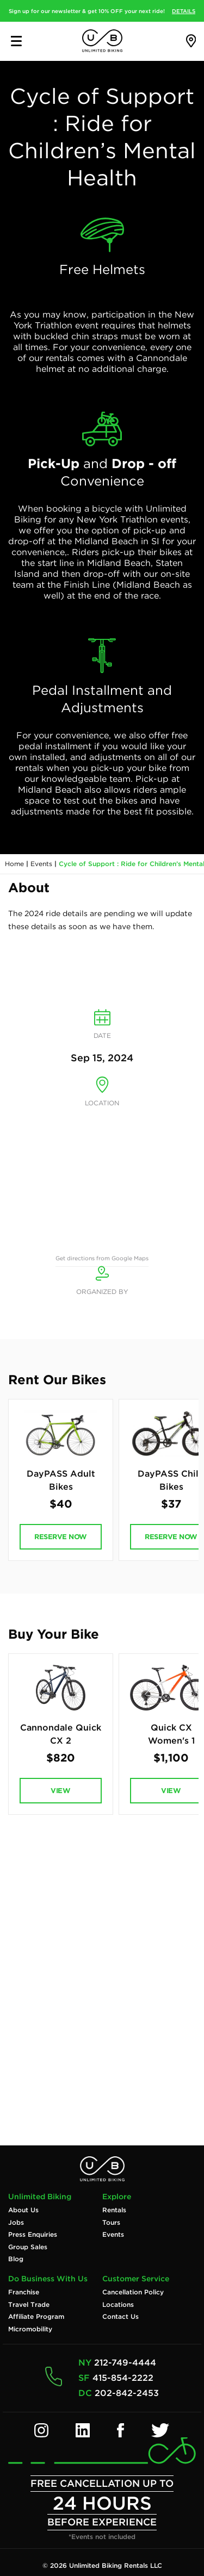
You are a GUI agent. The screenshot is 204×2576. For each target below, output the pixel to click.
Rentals (114, 2210)
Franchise (23, 2292)
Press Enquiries (32, 2234)
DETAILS (183, 11)
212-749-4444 (125, 2362)
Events (41, 864)
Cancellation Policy (133, 2292)
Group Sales (27, 2247)
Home (14, 864)
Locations (118, 2305)
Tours (111, 2222)
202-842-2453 (127, 2393)
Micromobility (30, 2329)
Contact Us (120, 2316)
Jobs (16, 2222)
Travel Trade (29, 2305)
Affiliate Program (36, 2316)
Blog (15, 2259)
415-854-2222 (122, 2378)
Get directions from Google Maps (102, 1258)
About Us (23, 2210)
